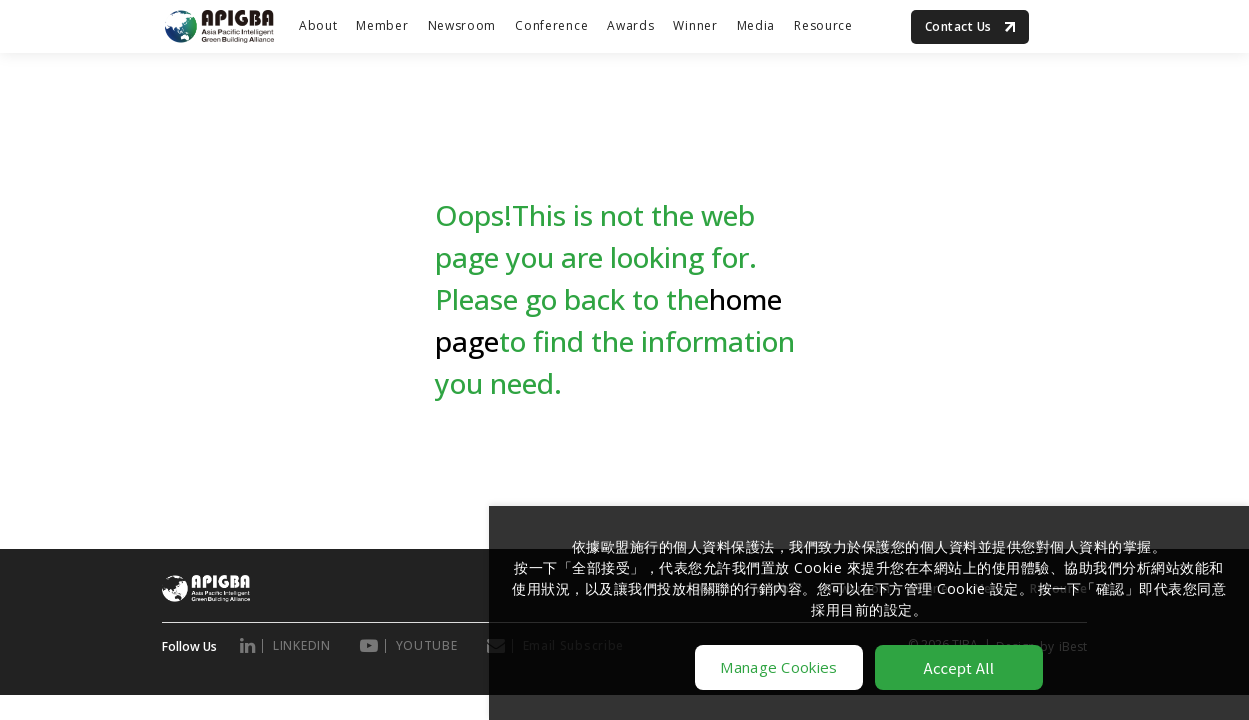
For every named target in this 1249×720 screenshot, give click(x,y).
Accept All (959, 667)
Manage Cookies (778, 667)
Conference (551, 25)
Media (756, 25)
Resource (823, 25)
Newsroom (462, 25)
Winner (695, 25)
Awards (630, 25)
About (318, 25)
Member (382, 25)
